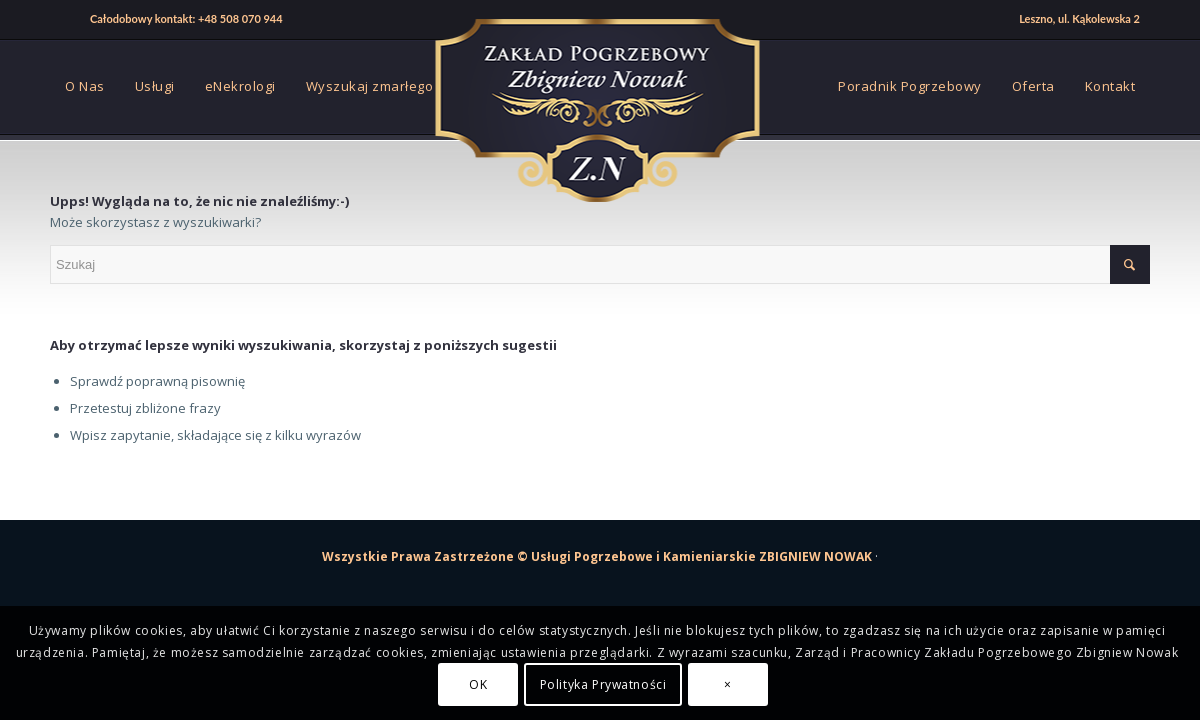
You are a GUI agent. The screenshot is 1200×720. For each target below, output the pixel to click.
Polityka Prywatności (603, 684)
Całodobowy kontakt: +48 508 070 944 (186, 18)
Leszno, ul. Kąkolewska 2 (1079, 18)
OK (478, 684)
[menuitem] (171, 20)
